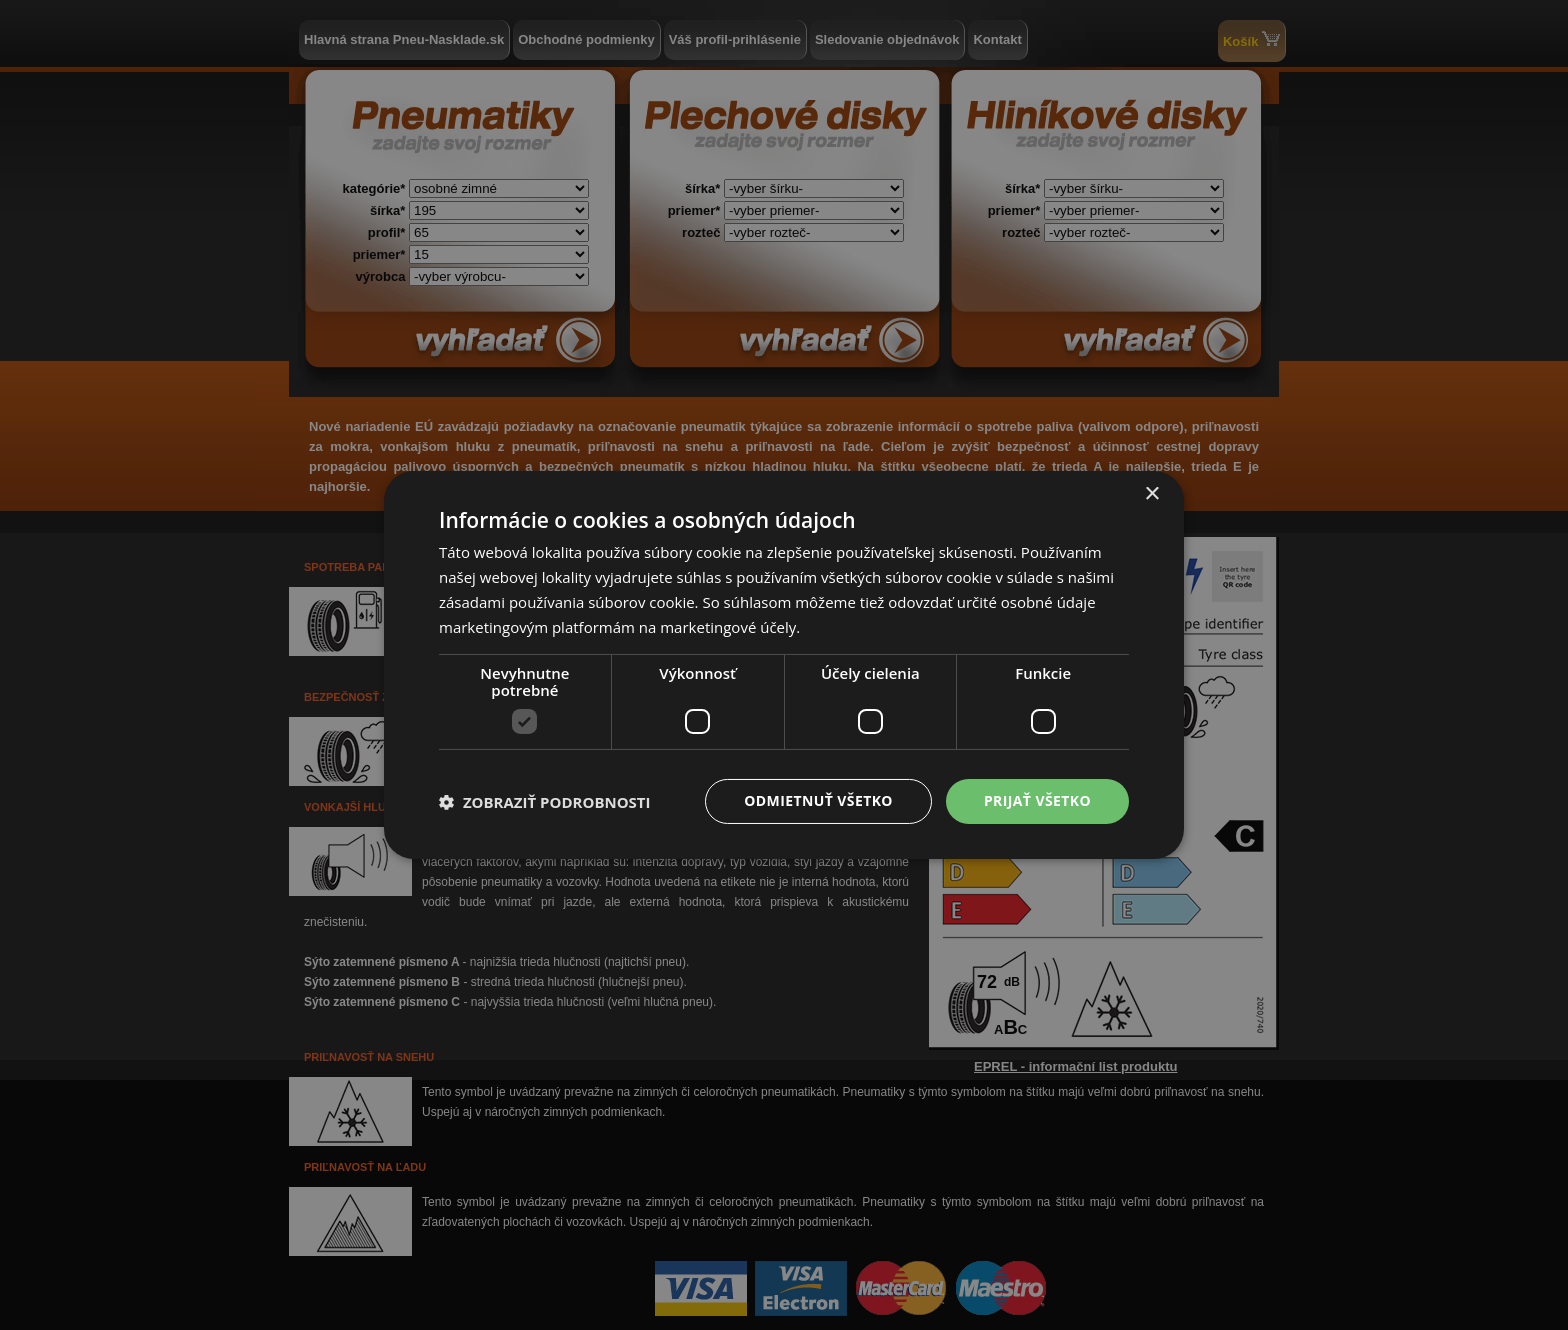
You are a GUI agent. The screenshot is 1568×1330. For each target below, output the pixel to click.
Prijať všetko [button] (1037, 800)
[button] (545, 802)
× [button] (1151, 494)
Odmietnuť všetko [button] (818, 800)
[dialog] (784, 665)
